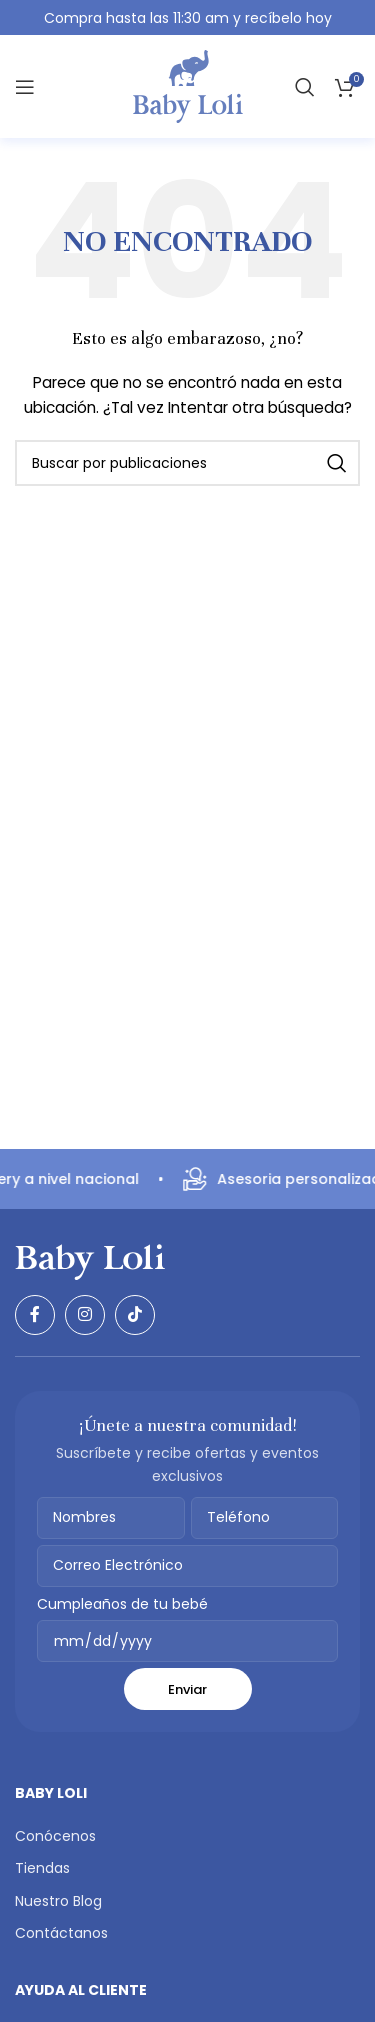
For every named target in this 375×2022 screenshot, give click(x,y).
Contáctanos (61, 1933)
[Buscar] (305, 87)
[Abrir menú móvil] (25, 87)
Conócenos (55, 1836)
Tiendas (42, 1868)
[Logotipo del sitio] (188, 86)
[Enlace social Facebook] (35, 1315)
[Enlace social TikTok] (135, 1315)
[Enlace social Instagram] (85, 1315)
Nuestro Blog (58, 1901)
